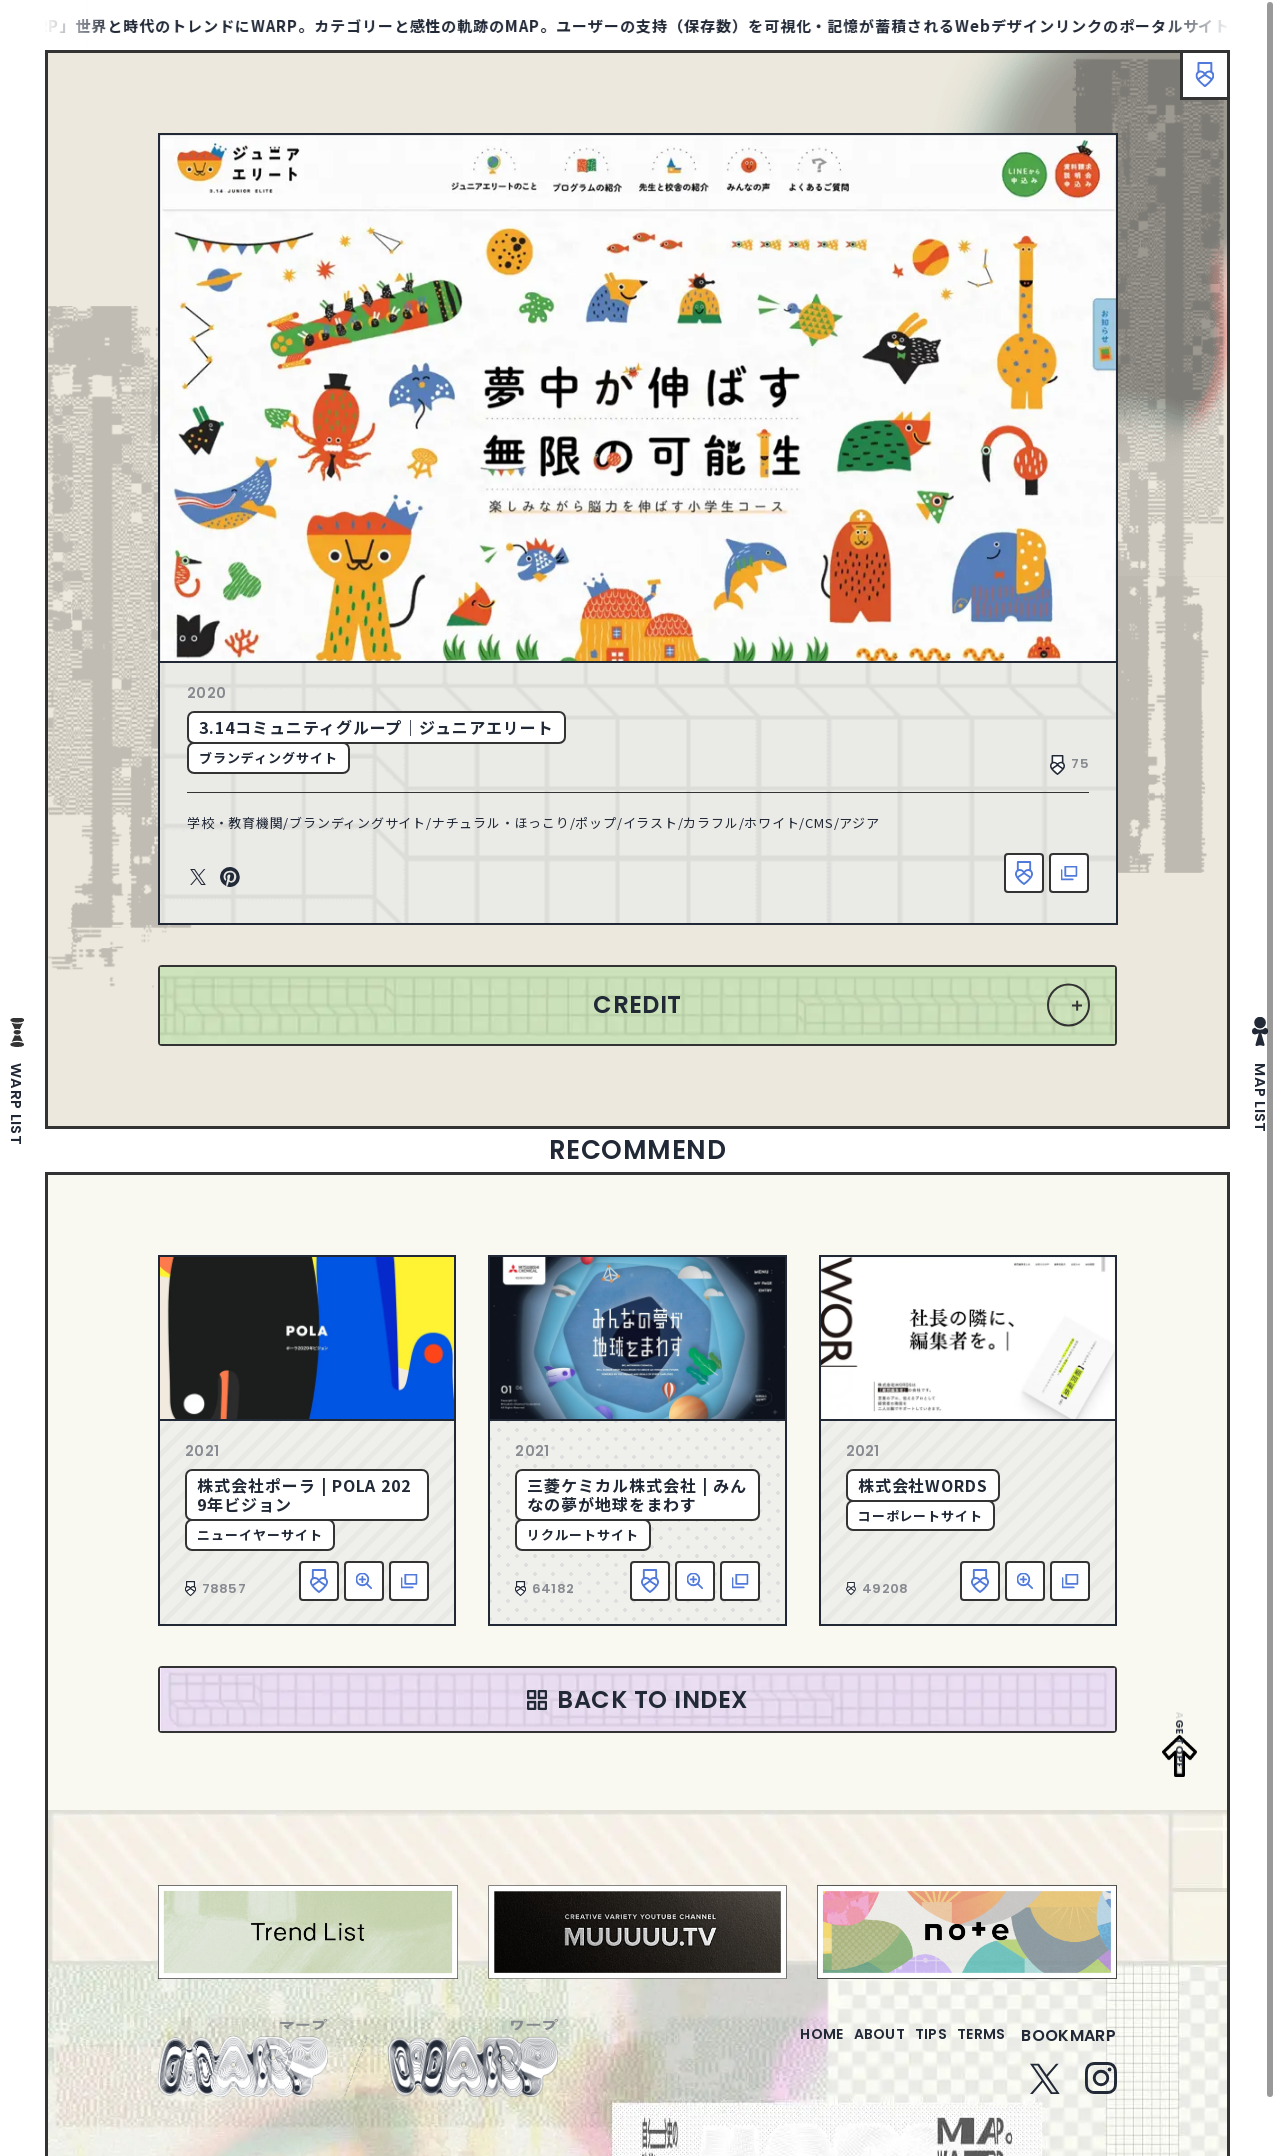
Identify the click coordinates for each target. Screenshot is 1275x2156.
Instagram (1101, 2090)
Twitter (198, 878)
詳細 (364, 1581)
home (764, 2047)
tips (906, 2047)
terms (973, 2047)
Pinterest (230, 878)
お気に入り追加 (1024, 873)
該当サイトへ (1069, 873)
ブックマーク (1195, 85)
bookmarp (1068, 2047)
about (838, 2047)
